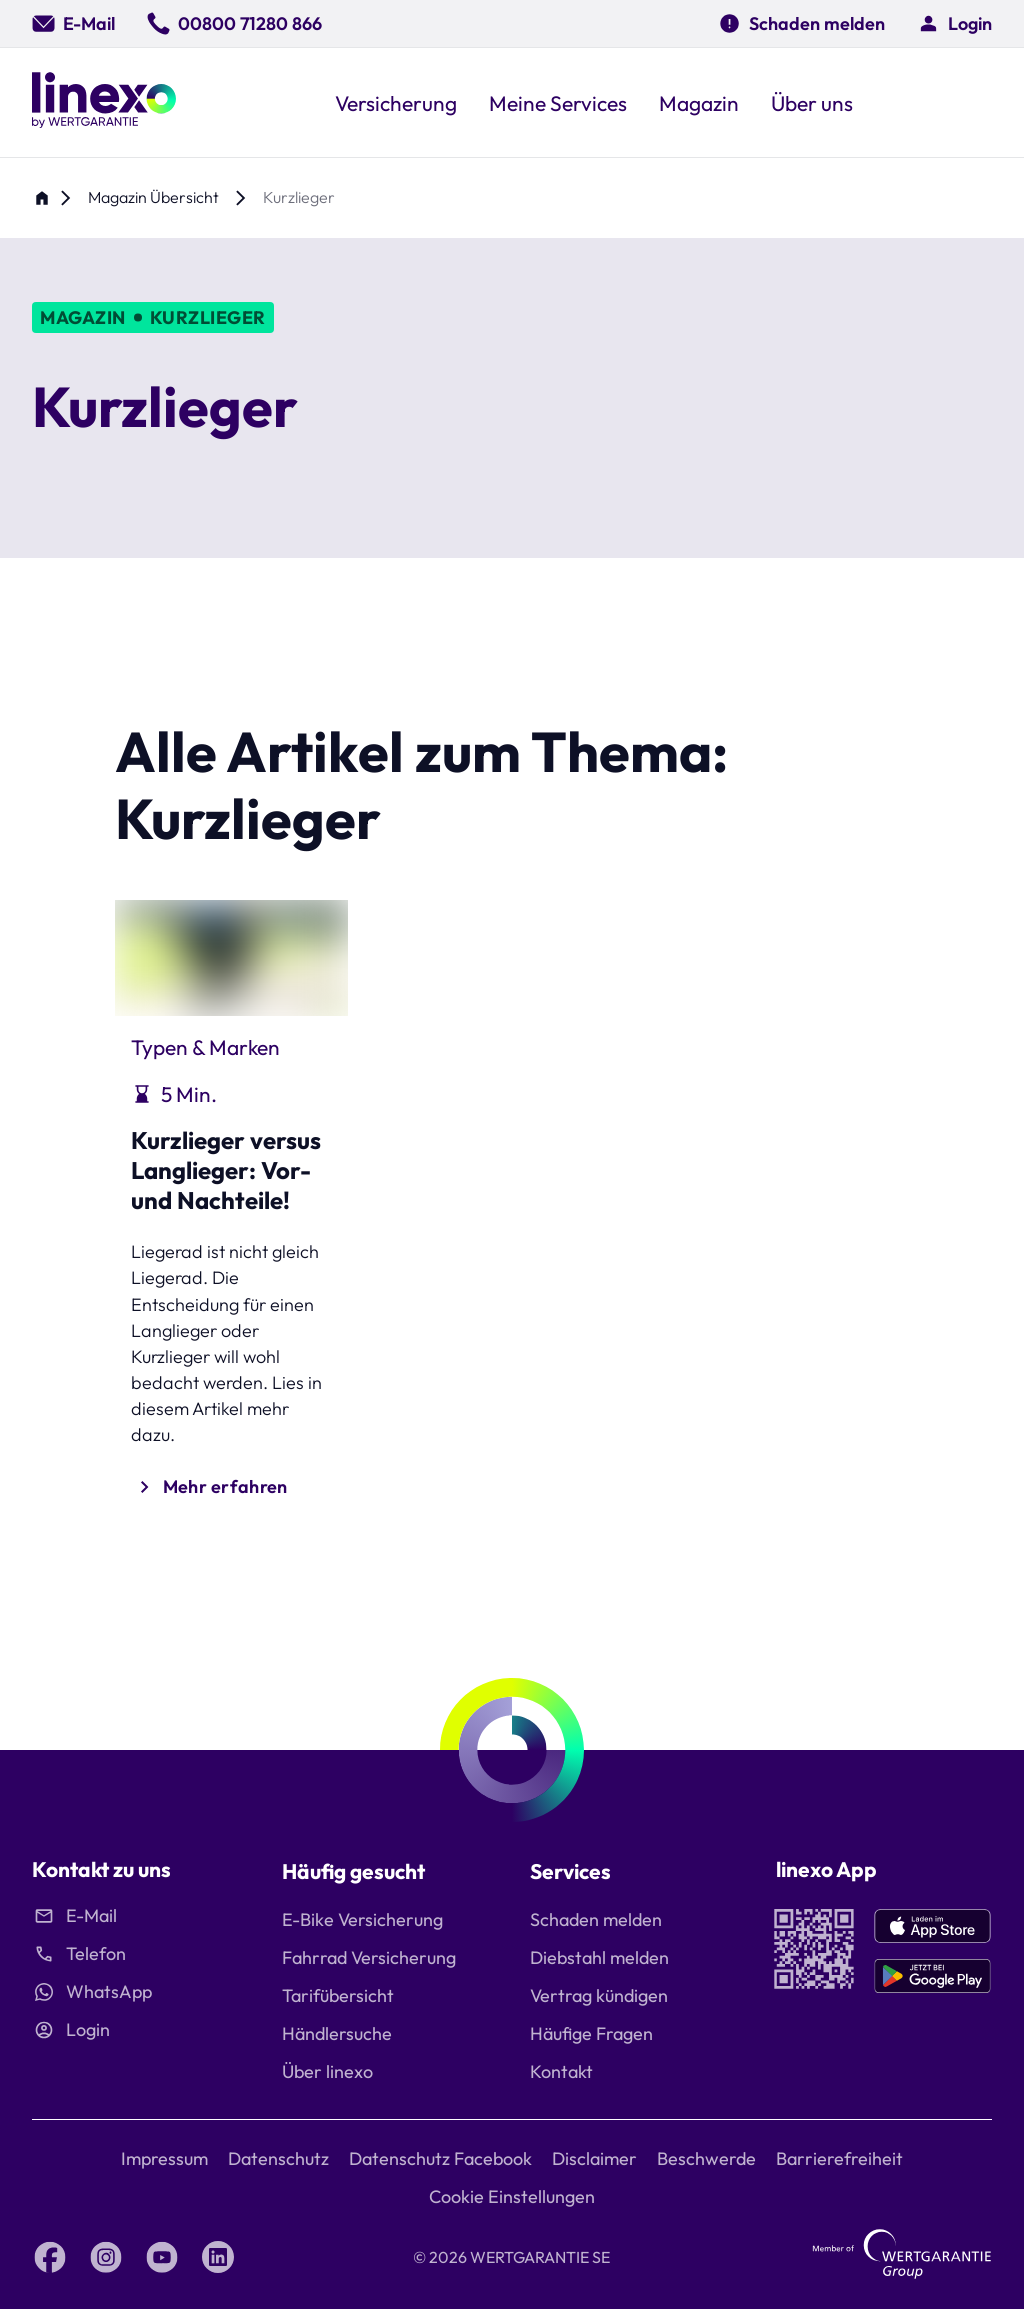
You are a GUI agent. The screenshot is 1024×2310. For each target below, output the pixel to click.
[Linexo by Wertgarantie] (104, 102)
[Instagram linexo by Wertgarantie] (106, 2257)
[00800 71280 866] (234, 23)
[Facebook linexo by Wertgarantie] (50, 2257)
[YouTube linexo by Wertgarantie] (162, 2257)
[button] (954, 23)
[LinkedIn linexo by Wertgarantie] (218, 2257)
